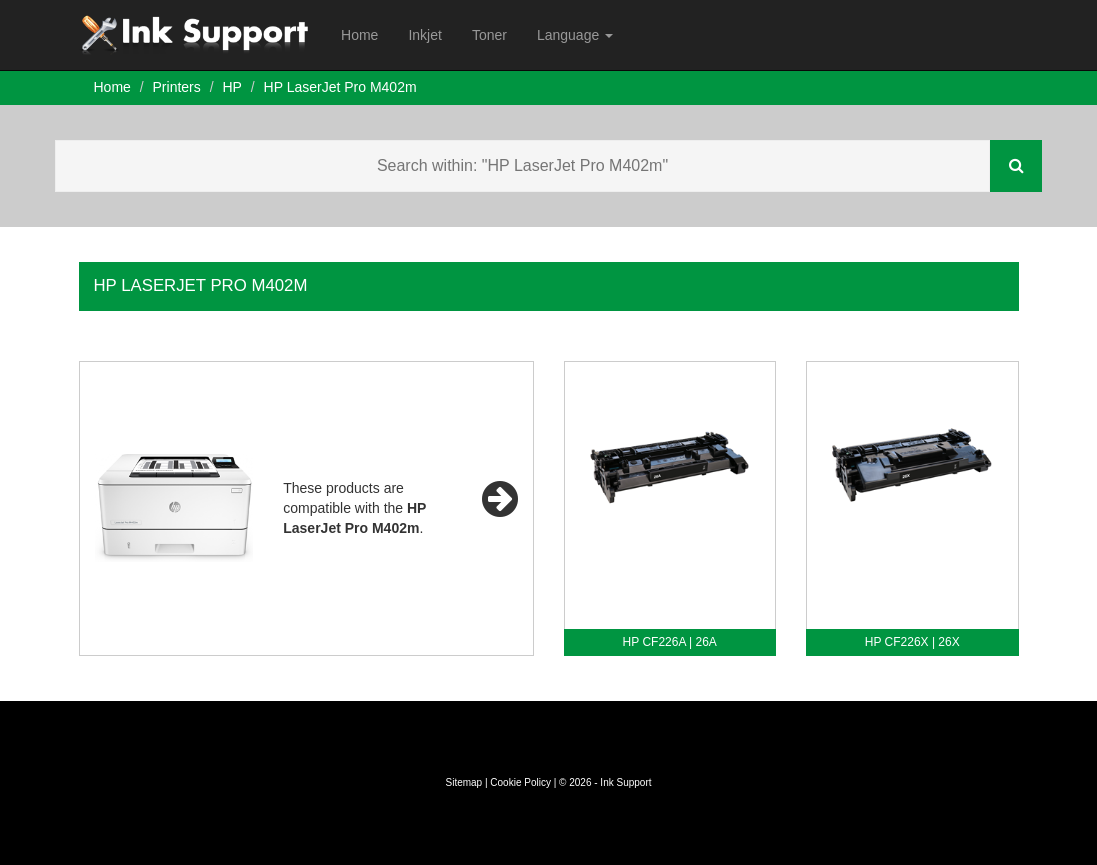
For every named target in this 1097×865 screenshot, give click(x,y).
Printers (177, 87)
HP (231, 87)
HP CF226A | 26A (670, 642)
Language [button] (575, 35)
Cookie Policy (520, 782)
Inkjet (424, 35)
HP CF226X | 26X (912, 642)
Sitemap (463, 782)
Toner (489, 35)
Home (359, 35)
